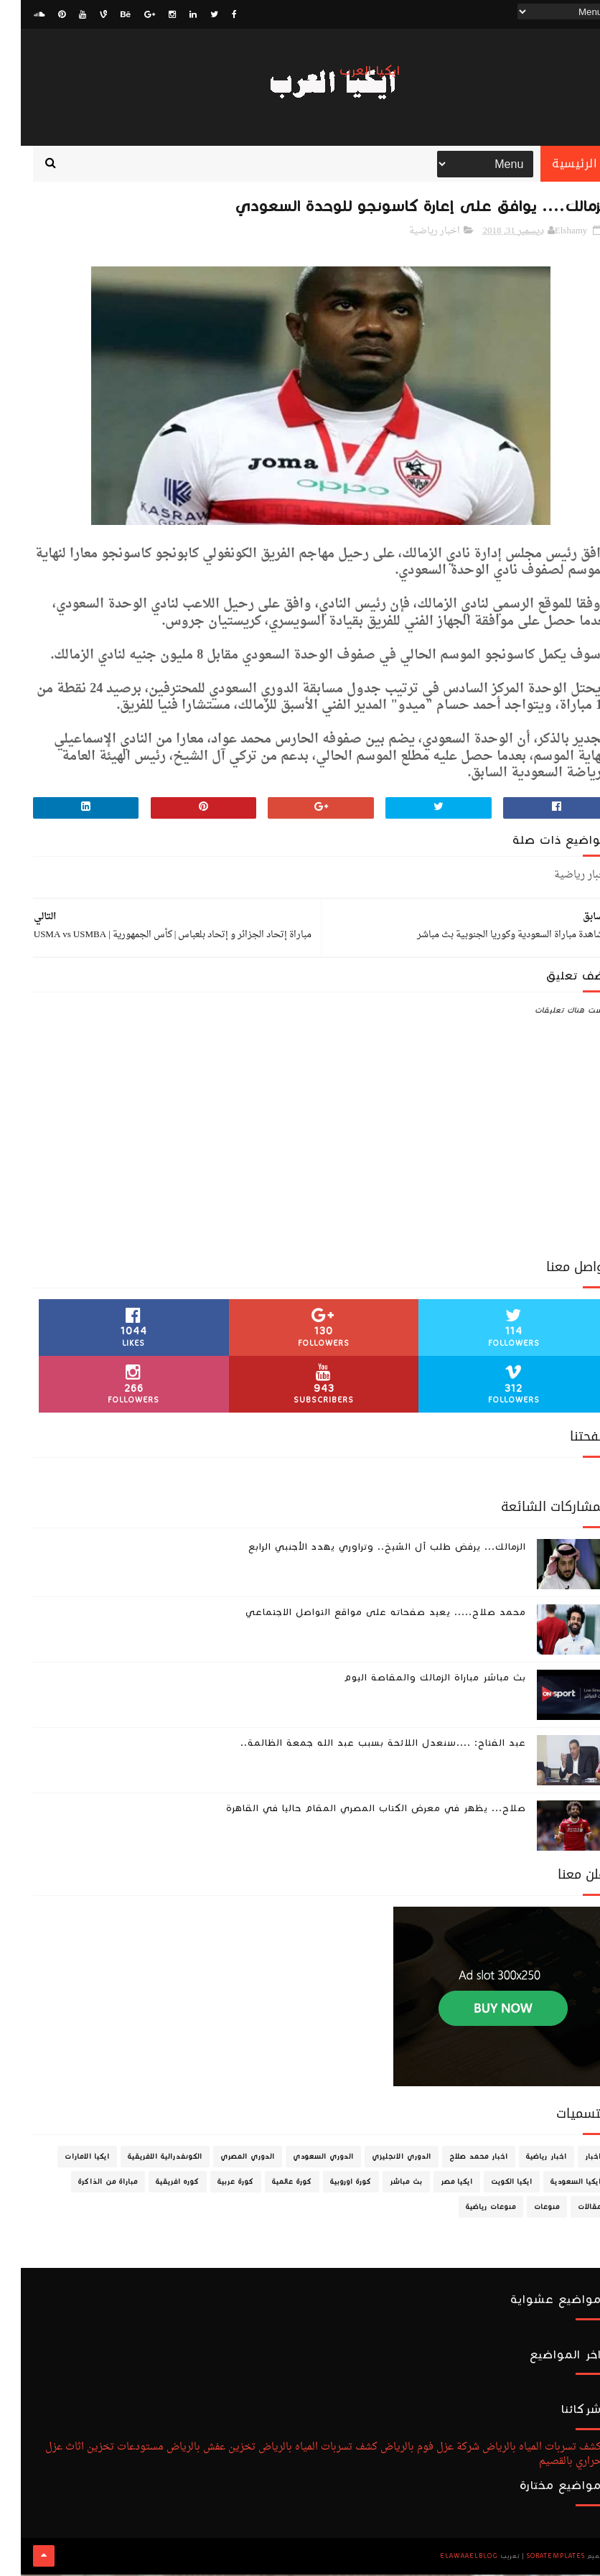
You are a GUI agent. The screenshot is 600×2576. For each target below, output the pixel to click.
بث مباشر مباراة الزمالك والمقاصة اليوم (414, 1679)
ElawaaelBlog (448, 2558)
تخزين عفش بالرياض (190, 2449)
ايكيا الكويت (491, 2184)
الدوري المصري (227, 2158)
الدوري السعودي (302, 2158)
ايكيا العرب (349, 70)
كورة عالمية (271, 2184)
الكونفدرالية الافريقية (144, 2158)
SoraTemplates (535, 2558)
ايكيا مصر (436, 2184)
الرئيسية (553, 165)
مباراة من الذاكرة (87, 2184)
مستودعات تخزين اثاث (93, 2449)
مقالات (569, 2209)
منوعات (526, 2209)
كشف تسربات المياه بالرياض (521, 2449)
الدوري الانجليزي (381, 2158)
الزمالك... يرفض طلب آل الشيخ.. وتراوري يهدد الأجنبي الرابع (366, 1549)
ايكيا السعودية (555, 2184)
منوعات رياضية (470, 2209)
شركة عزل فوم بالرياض (409, 2449)
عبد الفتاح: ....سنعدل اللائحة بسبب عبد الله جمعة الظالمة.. (362, 1745)
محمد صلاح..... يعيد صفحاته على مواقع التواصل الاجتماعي (365, 1614)
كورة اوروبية (330, 2184)
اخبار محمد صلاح (457, 2158)
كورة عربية (215, 2184)
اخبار (572, 2158)
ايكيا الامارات (66, 2158)
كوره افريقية (157, 2184)
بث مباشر (385, 2184)
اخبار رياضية (413, 233)
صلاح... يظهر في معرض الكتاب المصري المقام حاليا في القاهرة (355, 1810)
